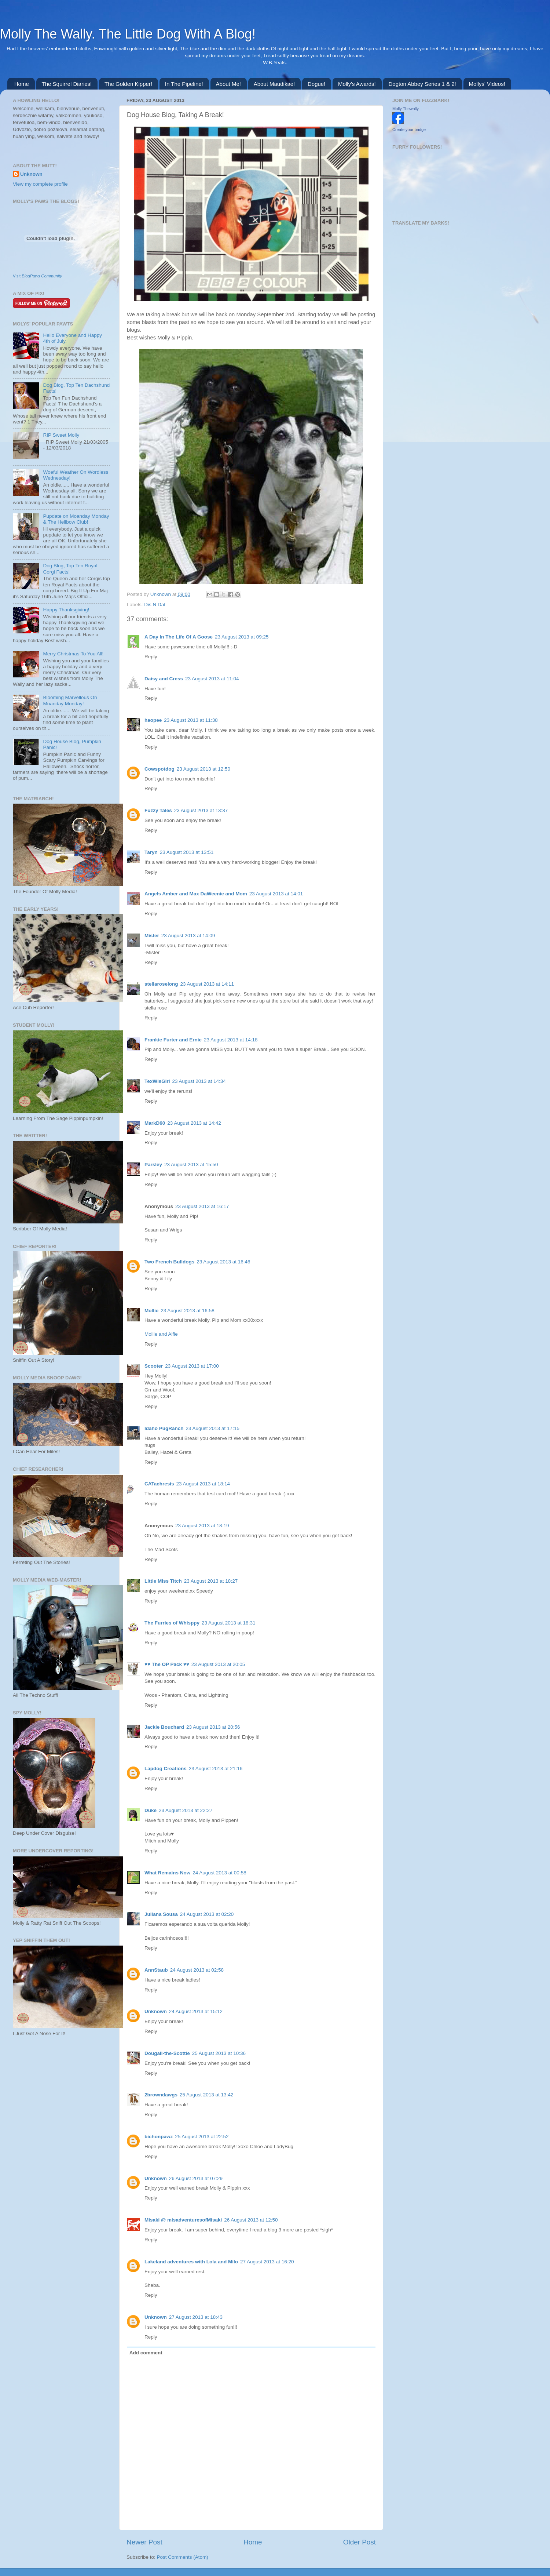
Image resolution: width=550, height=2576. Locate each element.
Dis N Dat (154, 604)
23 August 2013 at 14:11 (207, 984)
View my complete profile (40, 184)
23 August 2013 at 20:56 (213, 1727)
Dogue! (316, 84)
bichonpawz (158, 2136)
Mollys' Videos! (487, 84)
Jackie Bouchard (164, 1727)
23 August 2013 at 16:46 (223, 1262)
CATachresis (159, 1484)
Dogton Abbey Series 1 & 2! (422, 84)
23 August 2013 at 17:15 (212, 1428)
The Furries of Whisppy (171, 1623)
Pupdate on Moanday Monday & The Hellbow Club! (76, 519)
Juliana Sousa (161, 1914)
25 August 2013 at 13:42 (206, 2094)
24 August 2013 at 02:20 (207, 1914)
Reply (150, 656)
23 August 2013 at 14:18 (230, 1040)
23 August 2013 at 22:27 (185, 1810)
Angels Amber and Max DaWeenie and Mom (195, 893)
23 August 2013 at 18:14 (203, 1484)
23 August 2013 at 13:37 (201, 810)
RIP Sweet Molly (61, 435)
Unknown (161, 594)
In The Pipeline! (184, 84)
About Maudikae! (274, 84)
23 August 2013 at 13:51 (186, 852)
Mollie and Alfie (161, 1334)
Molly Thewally (405, 108)
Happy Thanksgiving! (66, 609)
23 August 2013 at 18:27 (211, 1581)
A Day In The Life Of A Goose (178, 637)
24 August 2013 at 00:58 (219, 1872)
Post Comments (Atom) (182, 2557)
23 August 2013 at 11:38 (190, 720)
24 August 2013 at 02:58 (197, 1970)
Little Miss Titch (163, 1581)
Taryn (151, 852)
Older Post (359, 2542)
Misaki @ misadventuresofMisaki (183, 2220)
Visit (37, 276)
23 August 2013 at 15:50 (191, 1164)
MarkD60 (154, 1123)
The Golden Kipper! (128, 84)
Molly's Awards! (357, 84)
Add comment (145, 2352)
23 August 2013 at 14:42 (194, 1123)
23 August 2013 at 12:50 (203, 769)
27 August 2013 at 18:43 (196, 2317)
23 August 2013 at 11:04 (212, 678)
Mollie (151, 1310)
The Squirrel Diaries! (67, 84)
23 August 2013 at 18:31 (228, 1623)
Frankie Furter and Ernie (173, 1040)
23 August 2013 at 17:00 (192, 1366)
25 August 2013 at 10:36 (219, 2053)
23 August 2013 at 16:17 (202, 1206)
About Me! (228, 84)
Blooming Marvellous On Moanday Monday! (70, 700)
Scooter (153, 1366)
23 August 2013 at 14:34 (198, 1081)
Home (21, 84)
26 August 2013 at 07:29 (196, 2178)
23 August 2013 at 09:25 (241, 637)
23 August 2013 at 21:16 (215, 1768)
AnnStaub (156, 1970)
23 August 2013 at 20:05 (218, 1664)
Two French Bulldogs (169, 1262)
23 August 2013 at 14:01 (276, 893)
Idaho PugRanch (164, 1428)
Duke (150, 1810)
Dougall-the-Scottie (167, 2053)
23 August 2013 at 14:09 (188, 935)
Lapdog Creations (165, 1768)
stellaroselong (161, 984)
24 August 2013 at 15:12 (196, 2011)
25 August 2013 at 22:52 (201, 2136)
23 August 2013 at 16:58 (187, 1310)
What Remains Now (167, 1872)
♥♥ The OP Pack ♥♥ (166, 1664)
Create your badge (409, 129)
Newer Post (144, 2542)
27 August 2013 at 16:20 (267, 2261)
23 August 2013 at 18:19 (202, 1525)
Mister (151, 935)
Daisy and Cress (163, 678)
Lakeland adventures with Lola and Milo (191, 2261)
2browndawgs (160, 2094)
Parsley (153, 1164)
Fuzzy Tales (158, 810)
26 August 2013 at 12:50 (251, 2220)
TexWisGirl (157, 1081)
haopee (153, 720)
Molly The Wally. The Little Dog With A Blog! (128, 33)
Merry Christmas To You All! (73, 653)
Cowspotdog (159, 769)
